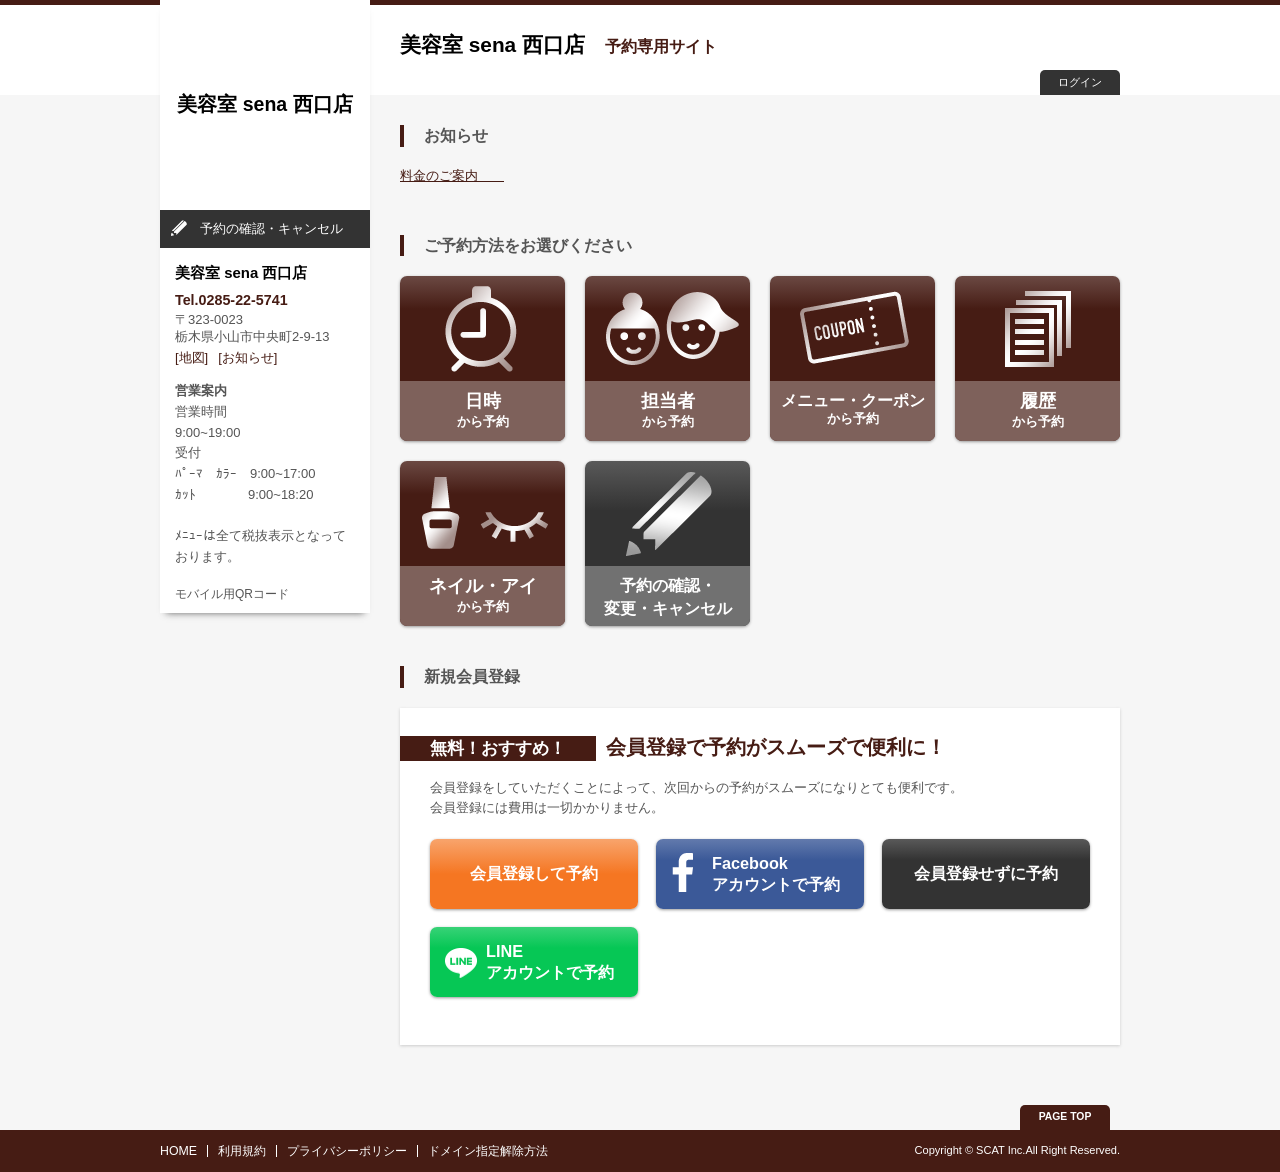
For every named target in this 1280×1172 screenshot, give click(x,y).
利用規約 (242, 1151)
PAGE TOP (1065, 1116)
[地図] (191, 357)
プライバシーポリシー (347, 1151)
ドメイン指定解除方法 (488, 1151)
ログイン (1080, 82)
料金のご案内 (452, 175)
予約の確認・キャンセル (271, 228)
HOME (178, 1151)
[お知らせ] (247, 357)
